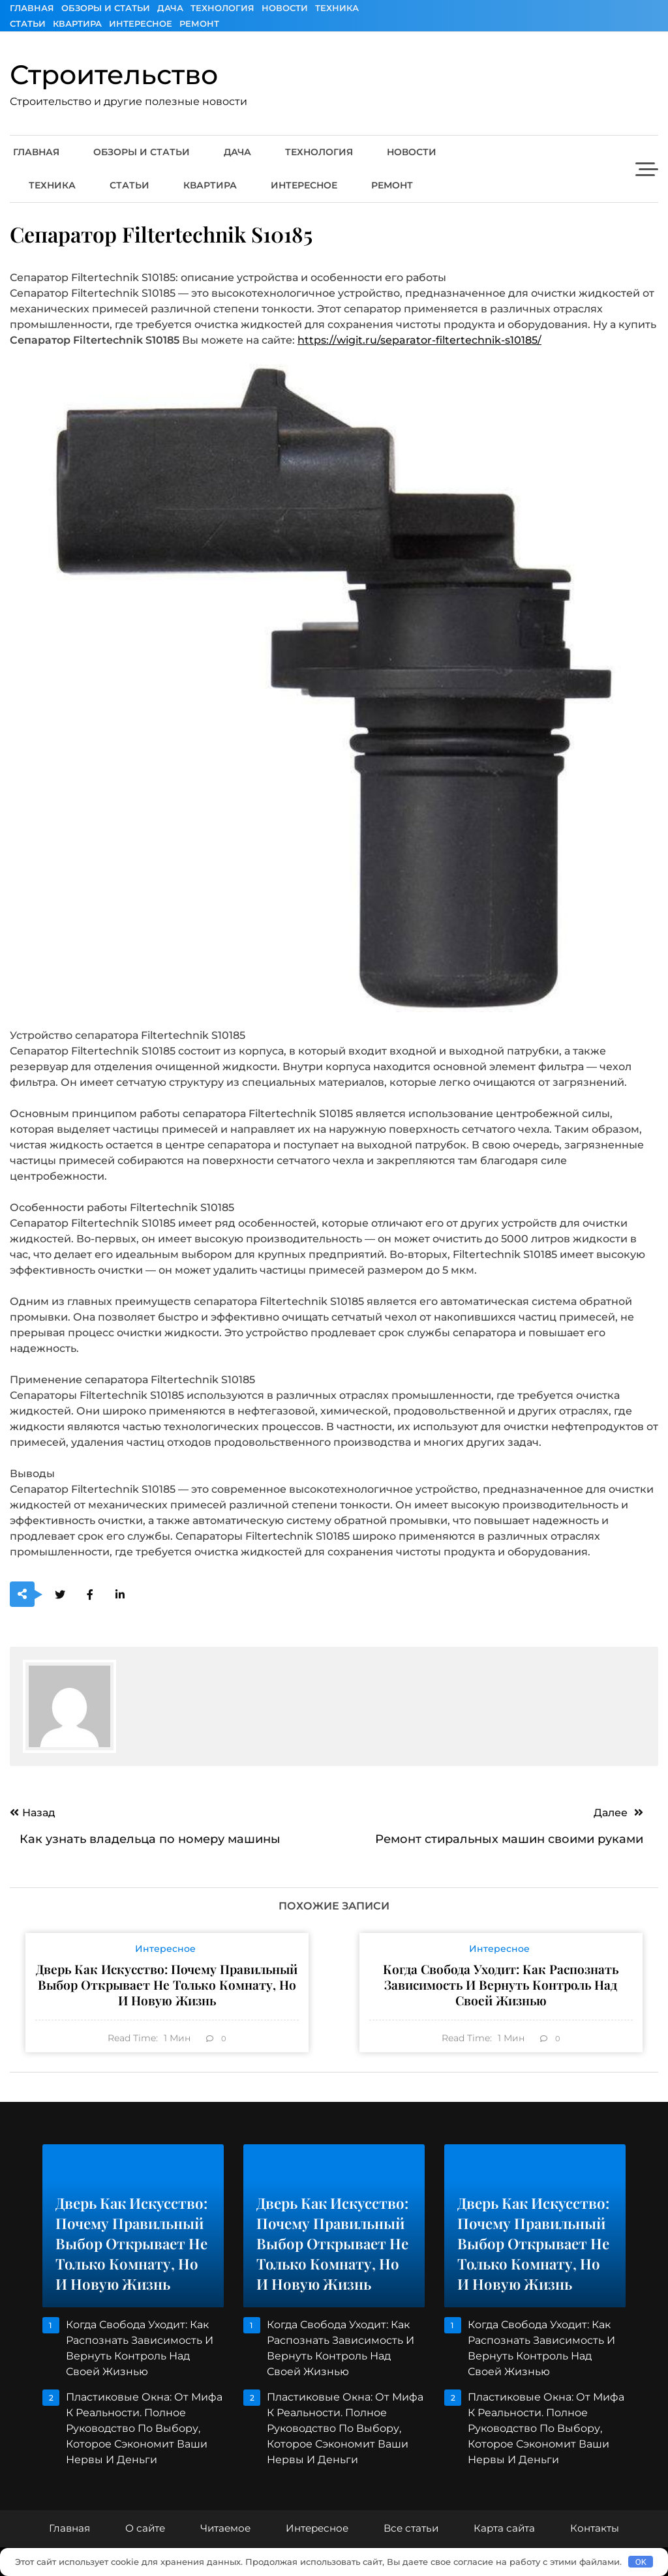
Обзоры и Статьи (105, 8)
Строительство (114, 74)
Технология (222, 8)
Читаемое (225, 2528)
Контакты (594, 2528)
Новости (285, 8)
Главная (32, 8)
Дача (170, 8)
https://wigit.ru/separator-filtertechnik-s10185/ (419, 340)
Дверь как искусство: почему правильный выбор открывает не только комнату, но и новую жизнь (166, 1984)
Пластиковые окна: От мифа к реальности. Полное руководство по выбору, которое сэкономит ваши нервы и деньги (144, 2428)
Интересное (140, 23)
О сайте (145, 2528)
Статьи (28, 23)
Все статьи (411, 2528)
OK (640, 2562)
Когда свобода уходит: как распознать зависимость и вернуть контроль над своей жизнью (500, 1984)
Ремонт (199, 23)
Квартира (77, 23)
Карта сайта (504, 2528)
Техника (337, 8)
